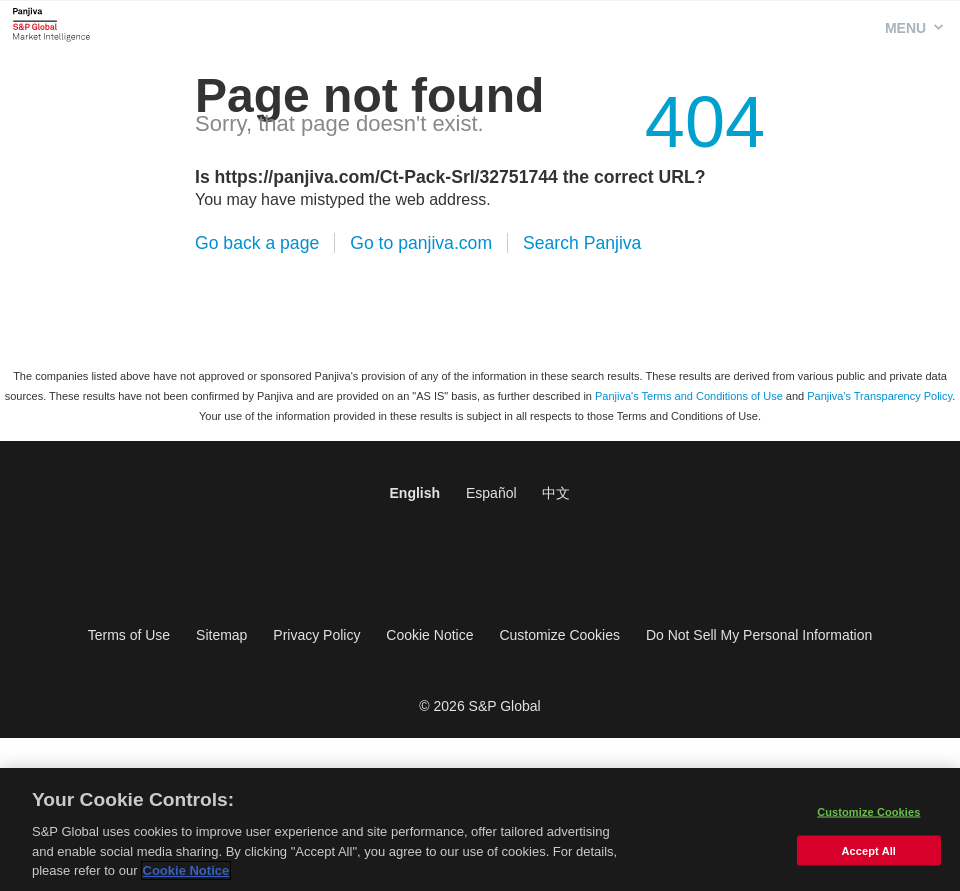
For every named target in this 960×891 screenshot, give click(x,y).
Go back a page (257, 243)
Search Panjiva (582, 243)
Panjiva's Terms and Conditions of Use (689, 396)
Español (491, 493)
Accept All (869, 854)
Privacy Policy (316, 635)
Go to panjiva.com (421, 243)
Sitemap (221, 635)
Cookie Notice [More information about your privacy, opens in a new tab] (186, 873)
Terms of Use (129, 635)
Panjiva (51, 24)
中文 (556, 493)
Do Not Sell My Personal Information (759, 635)
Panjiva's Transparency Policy (879, 396)
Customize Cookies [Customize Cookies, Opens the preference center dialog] (868, 815)
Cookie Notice (429, 635)
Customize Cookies (559, 635)
